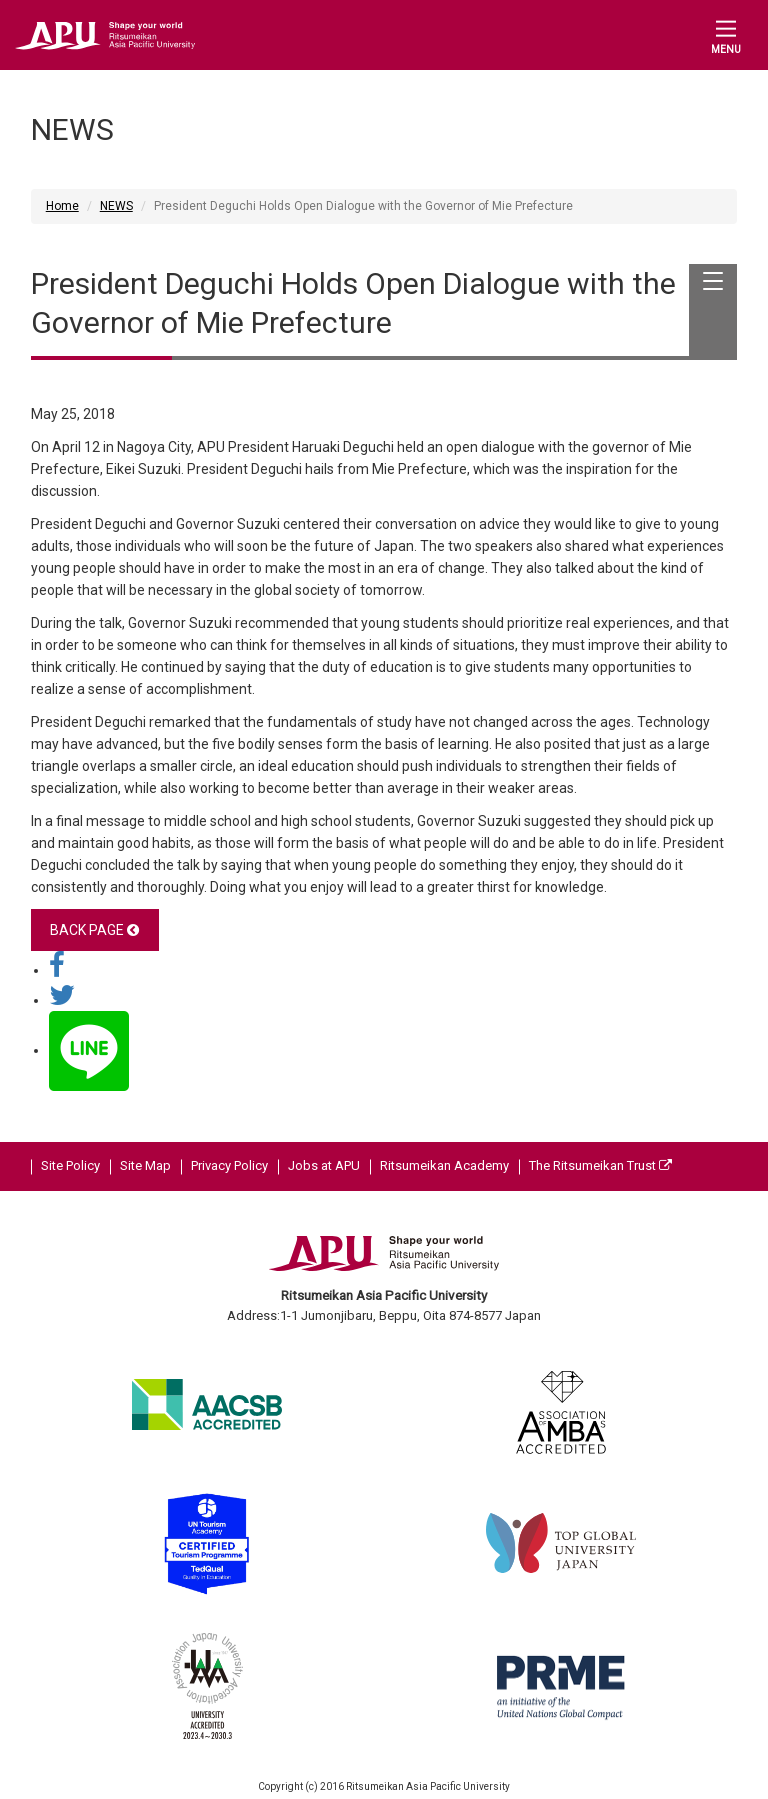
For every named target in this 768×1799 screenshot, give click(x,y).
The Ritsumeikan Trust (600, 1165)
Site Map (145, 1165)
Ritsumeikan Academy (444, 1165)
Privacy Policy (229, 1165)
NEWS (116, 206)
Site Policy (70, 1165)
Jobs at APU (324, 1165)
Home (62, 206)
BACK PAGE (94, 930)
